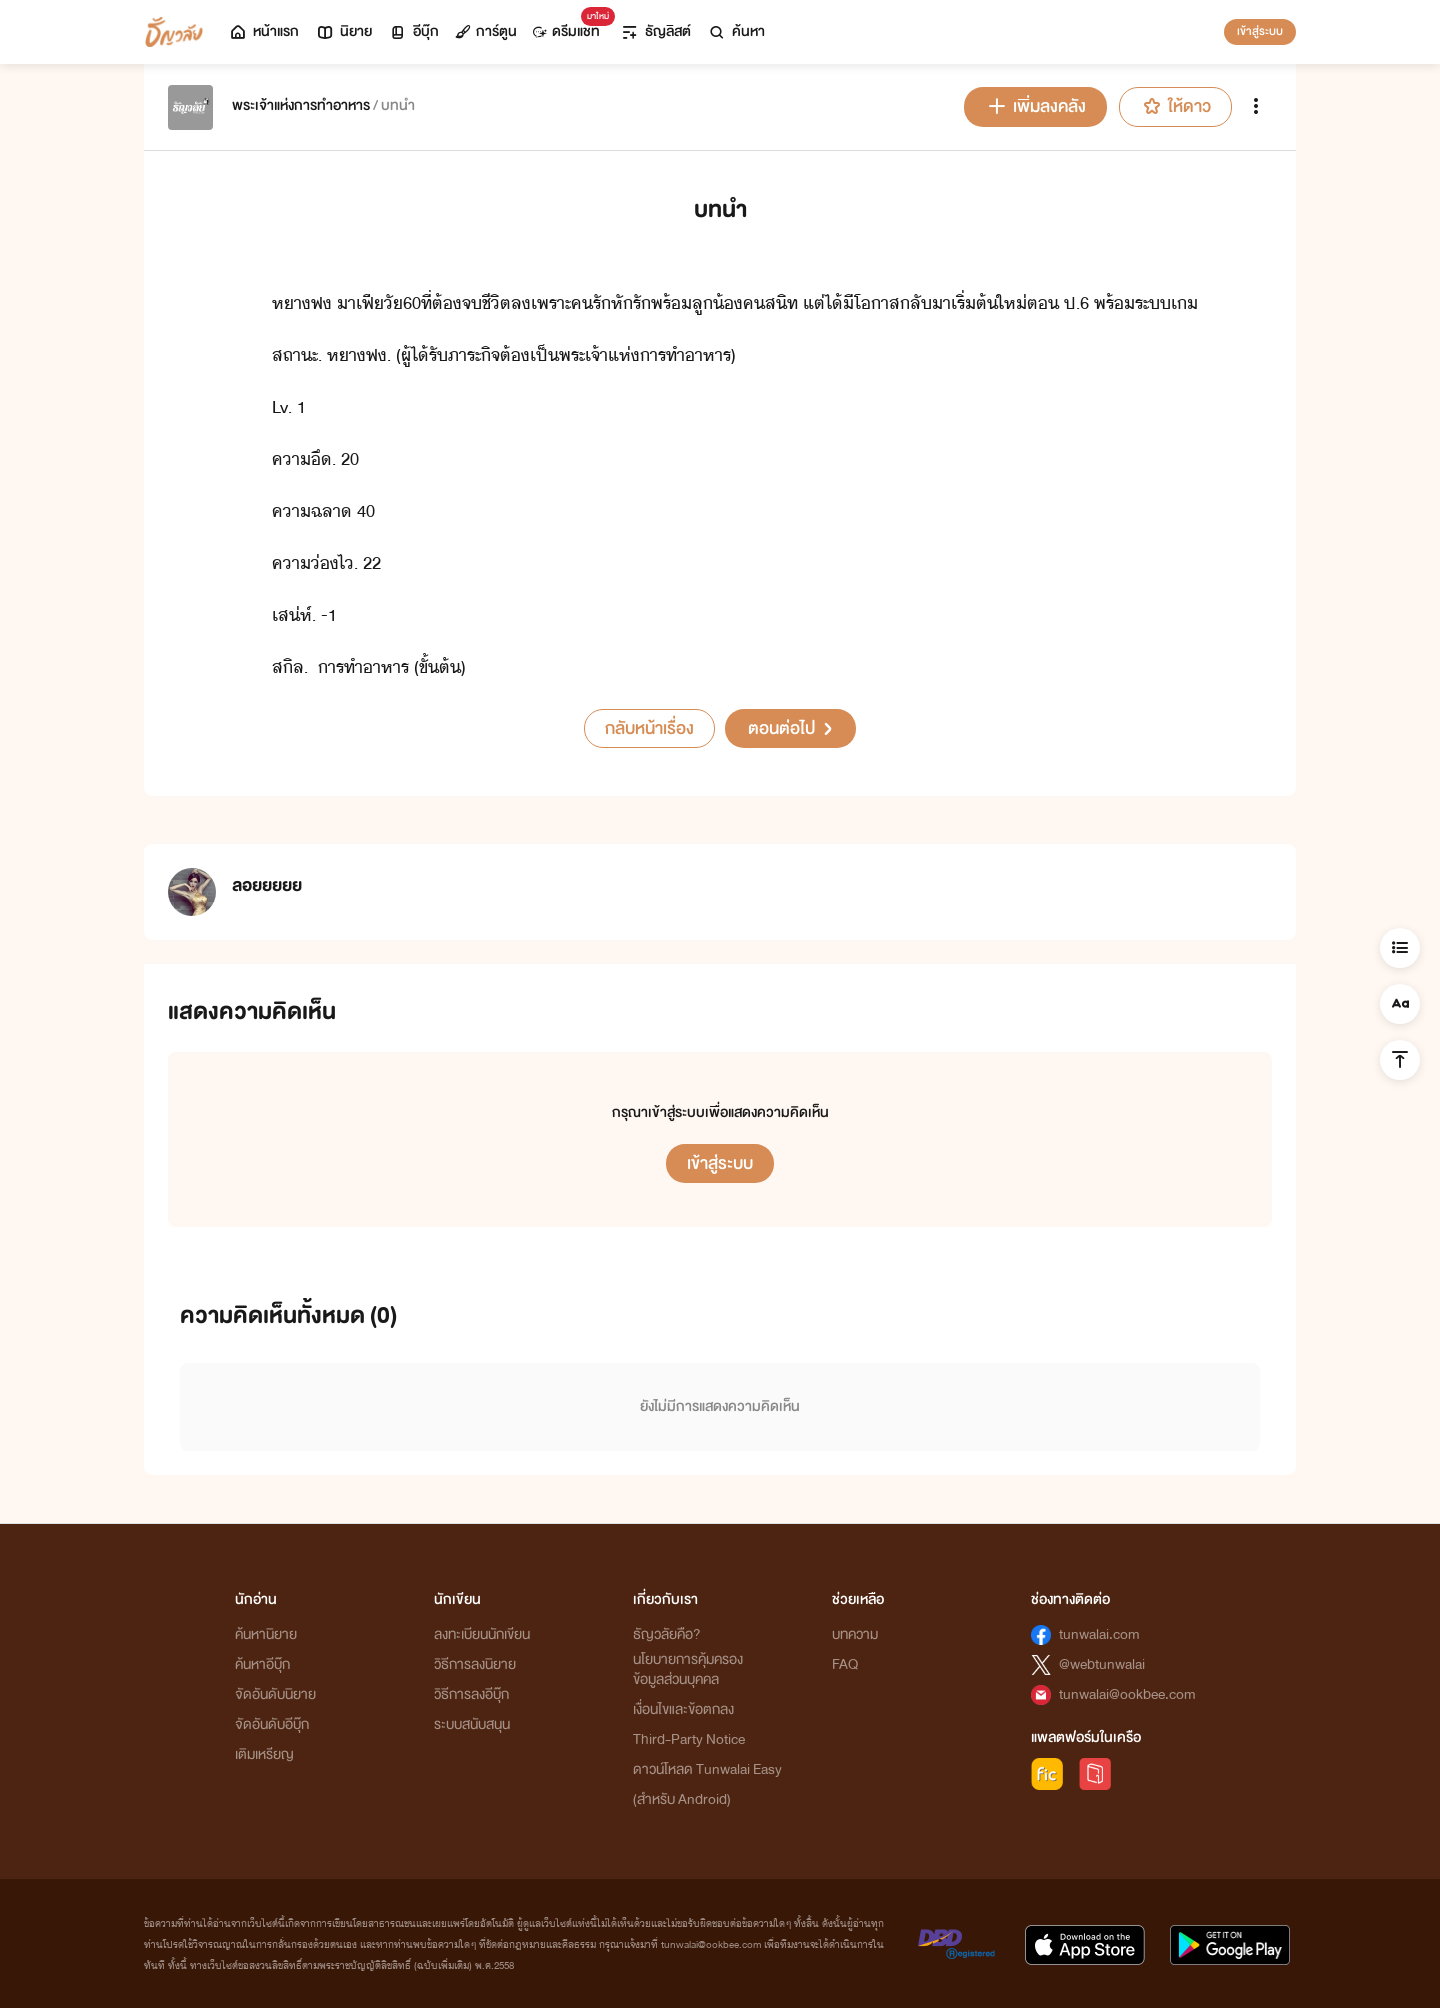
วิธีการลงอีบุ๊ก (471, 1694)
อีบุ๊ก (413, 31)
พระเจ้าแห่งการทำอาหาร (301, 105)
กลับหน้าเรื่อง (649, 728)
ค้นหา (736, 31)
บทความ (855, 1634)
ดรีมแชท (570, 26)
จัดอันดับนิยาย (275, 1694)
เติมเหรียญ (264, 1754)
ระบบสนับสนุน (472, 1724)
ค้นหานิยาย (266, 1634)
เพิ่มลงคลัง (1035, 106)
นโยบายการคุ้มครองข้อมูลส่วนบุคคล (688, 1669)
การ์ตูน (486, 31)
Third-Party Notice (689, 1739)
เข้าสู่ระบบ (1260, 31)
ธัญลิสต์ (655, 31)
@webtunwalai (1102, 1664)
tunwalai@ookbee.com (1127, 1694)
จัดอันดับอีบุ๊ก (272, 1724)
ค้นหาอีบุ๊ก (262, 1664)
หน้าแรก (263, 31)
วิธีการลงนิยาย (475, 1664)
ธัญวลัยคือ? (667, 1634)
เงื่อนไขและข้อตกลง (683, 1709)
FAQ (845, 1664)
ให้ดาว (1175, 106)
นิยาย (343, 31)
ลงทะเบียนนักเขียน (482, 1634)
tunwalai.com (1099, 1634)
